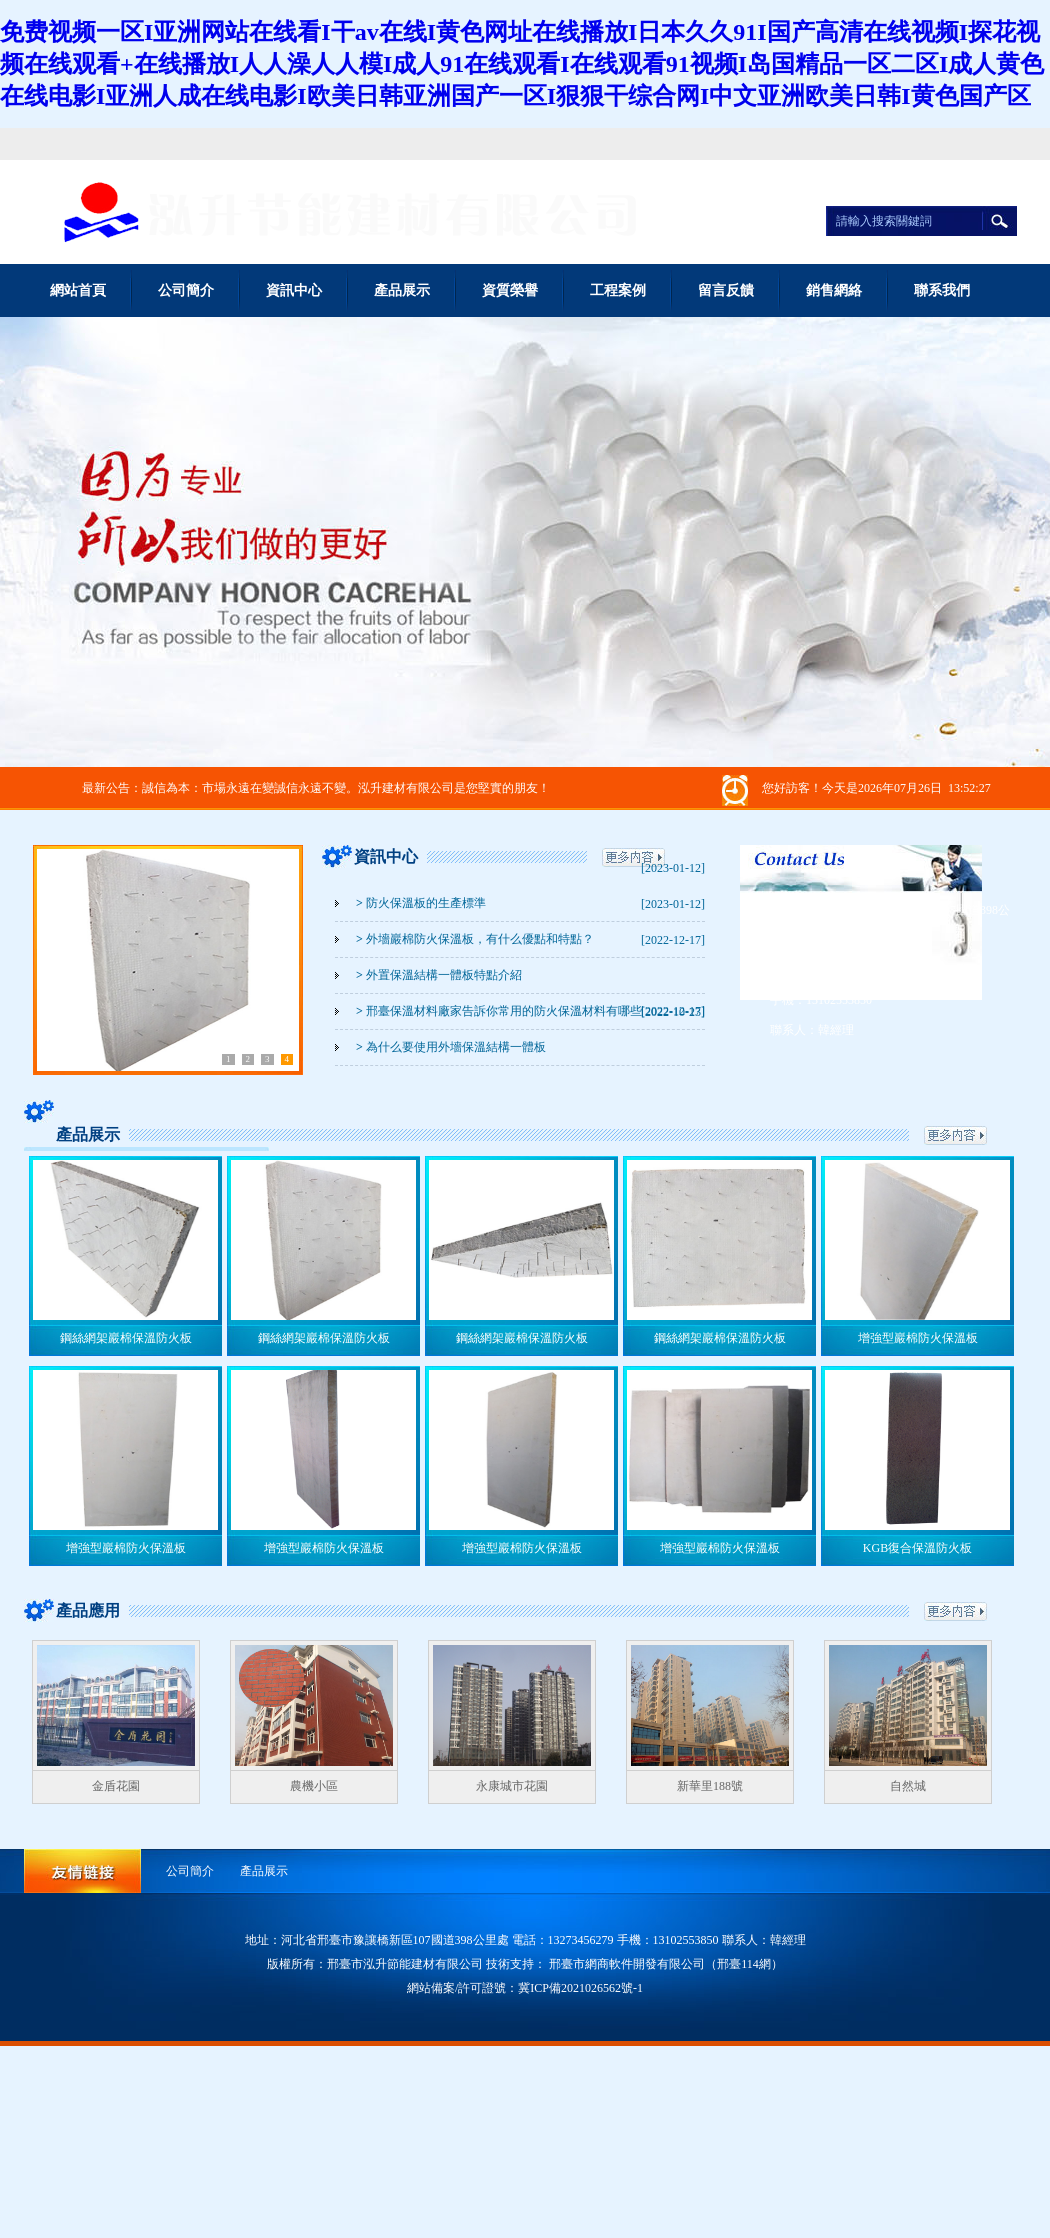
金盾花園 (116, 1786)
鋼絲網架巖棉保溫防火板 (126, 1338)
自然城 (908, 1786)
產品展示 (402, 290)
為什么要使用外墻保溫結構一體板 (451, 1047)
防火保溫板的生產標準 (421, 903)
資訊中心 (294, 290)
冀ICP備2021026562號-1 (580, 1988)
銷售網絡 (834, 290)
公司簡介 (186, 290)
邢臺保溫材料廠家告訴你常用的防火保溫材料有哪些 (499, 1011)
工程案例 (618, 290)
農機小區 (314, 1786)
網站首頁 (78, 290)
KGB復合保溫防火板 (917, 1548)
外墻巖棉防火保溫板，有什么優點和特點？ (475, 939)
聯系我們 (942, 290)
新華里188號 (710, 1786)
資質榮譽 (510, 290)
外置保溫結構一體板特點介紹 (439, 975)
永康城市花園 (512, 1786)
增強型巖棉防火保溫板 (918, 1338)
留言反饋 (726, 290)
